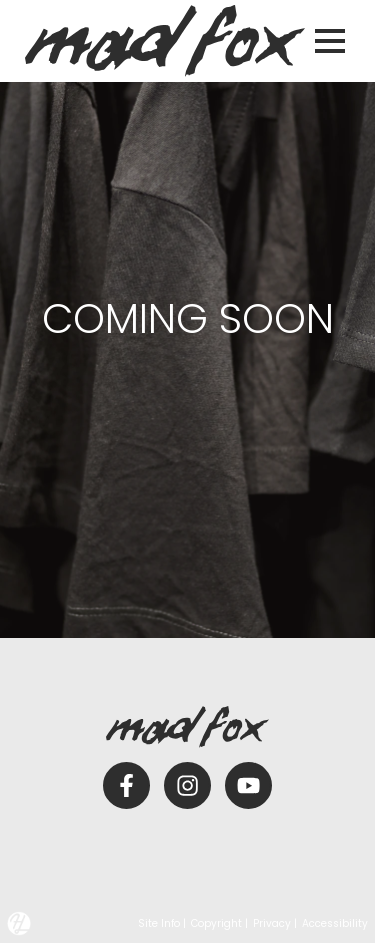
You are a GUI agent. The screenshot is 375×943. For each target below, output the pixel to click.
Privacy (272, 923)
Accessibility (335, 923)
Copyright (216, 923)
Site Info (159, 923)
